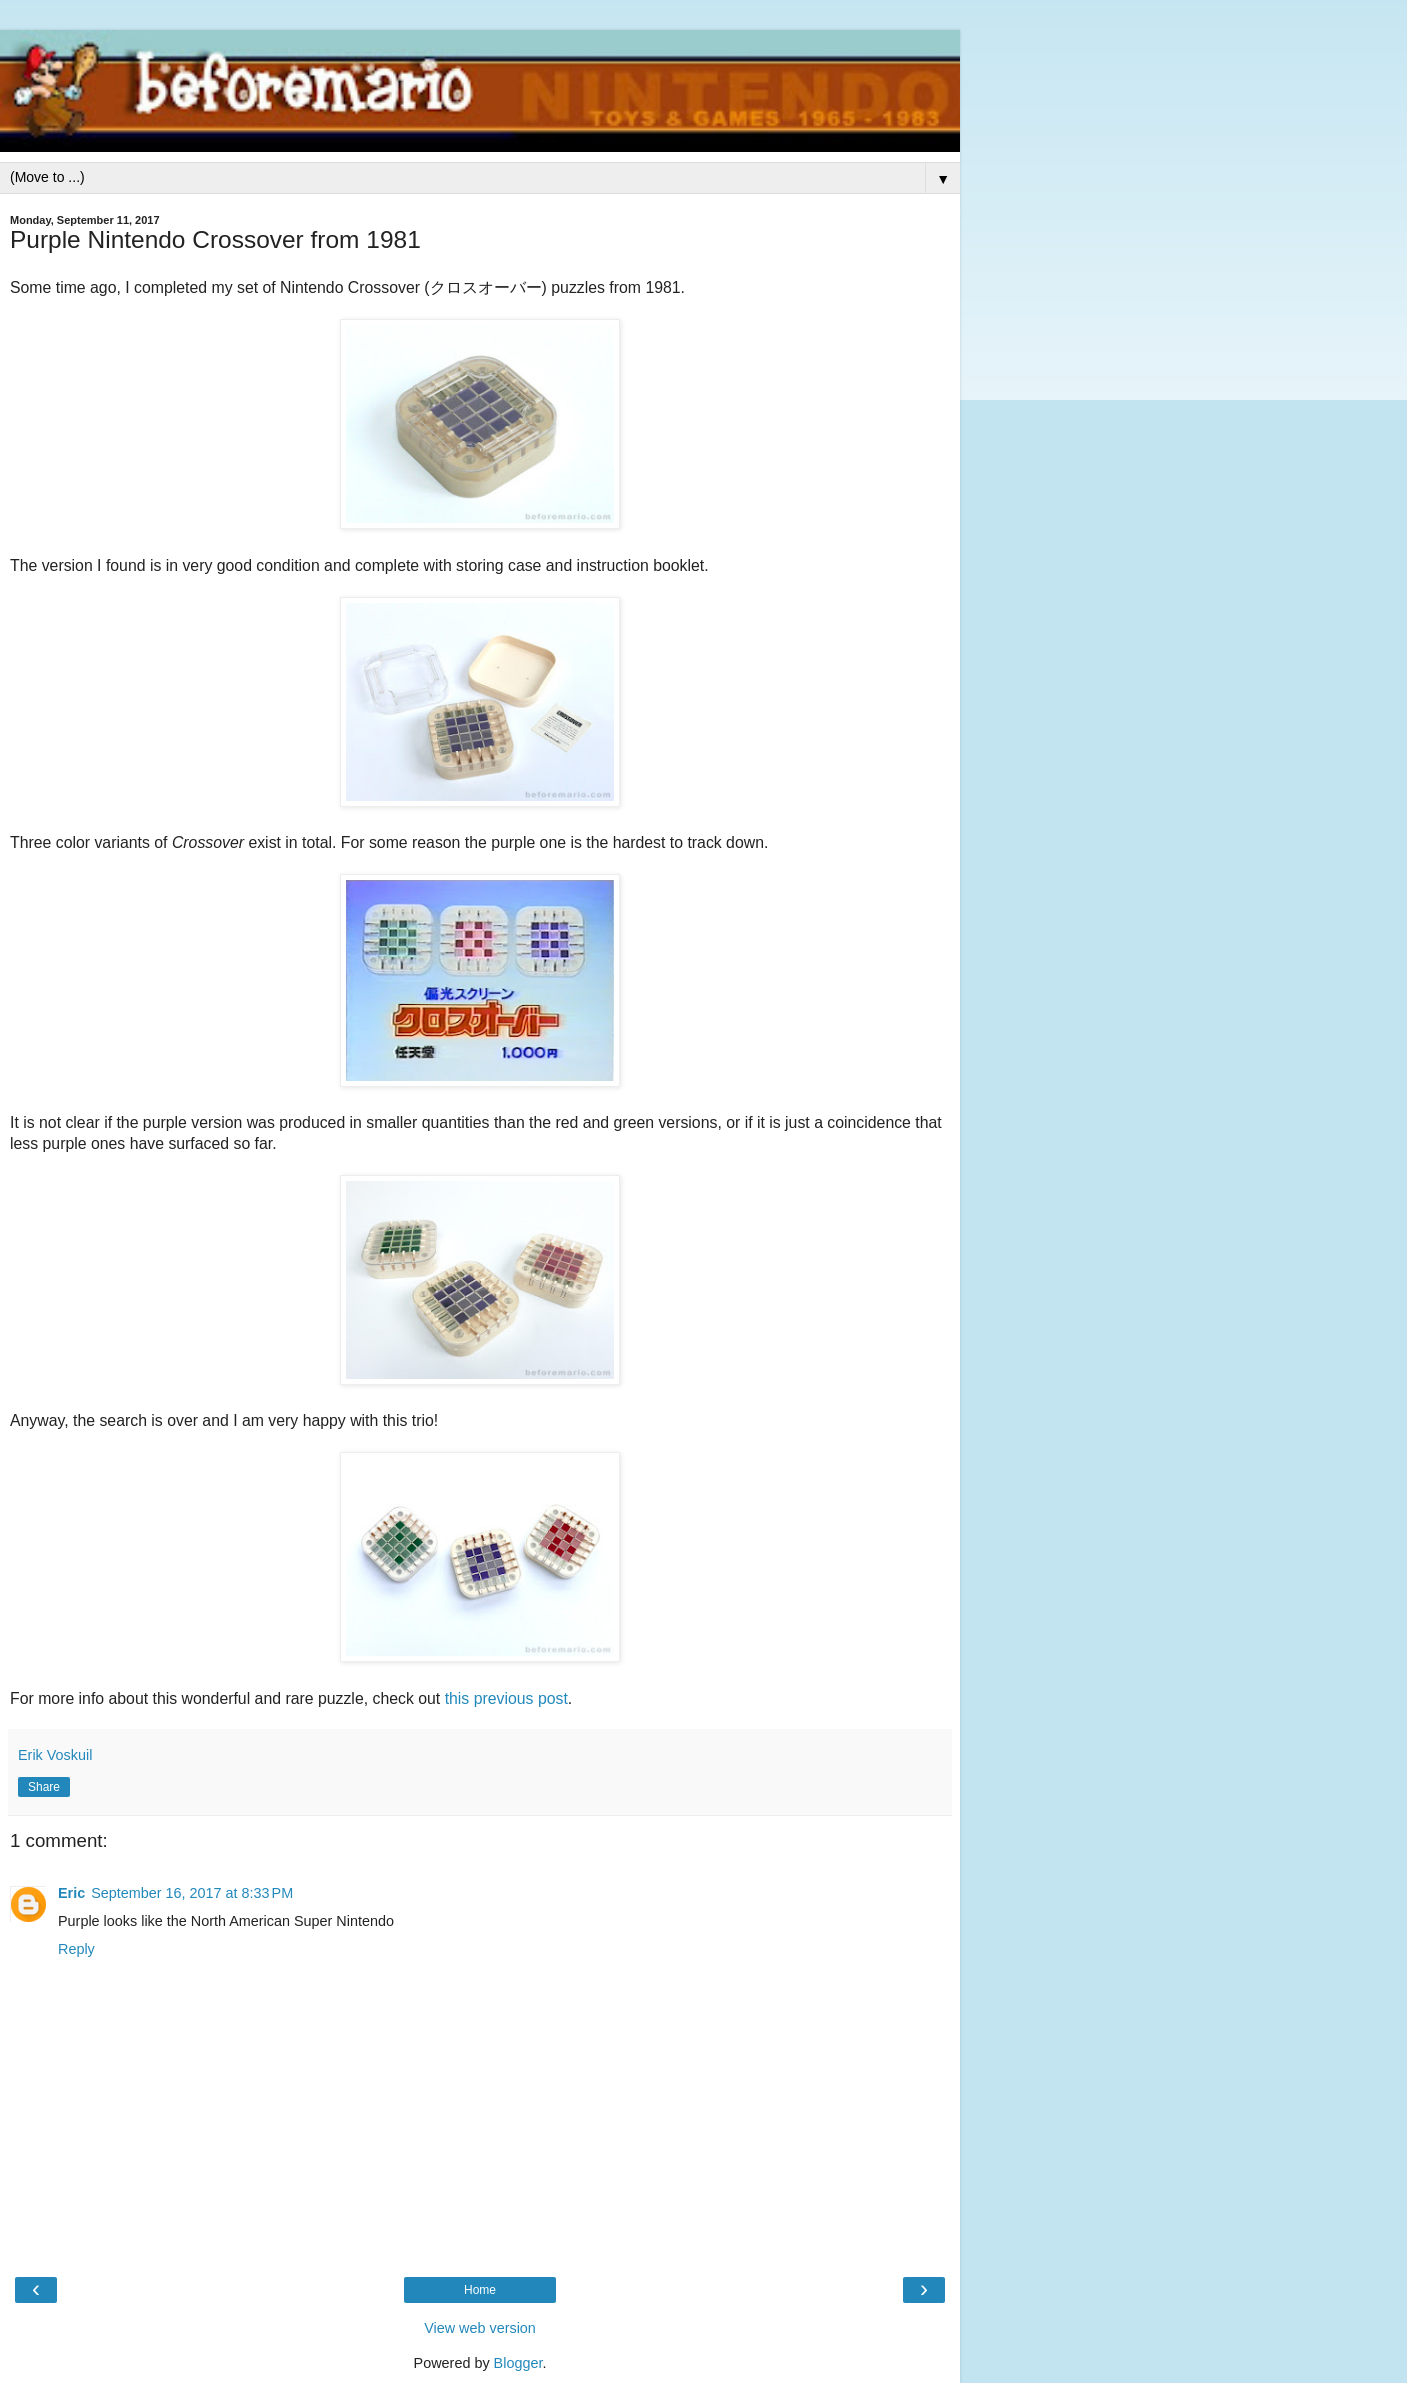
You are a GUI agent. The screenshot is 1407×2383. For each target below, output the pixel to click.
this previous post (506, 1698)
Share (44, 1787)
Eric (71, 1893)
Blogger (518, 2363)
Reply (76, 1949)
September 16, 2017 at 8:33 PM (192, 1893)
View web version (480, 2328)
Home (480, 2290)
